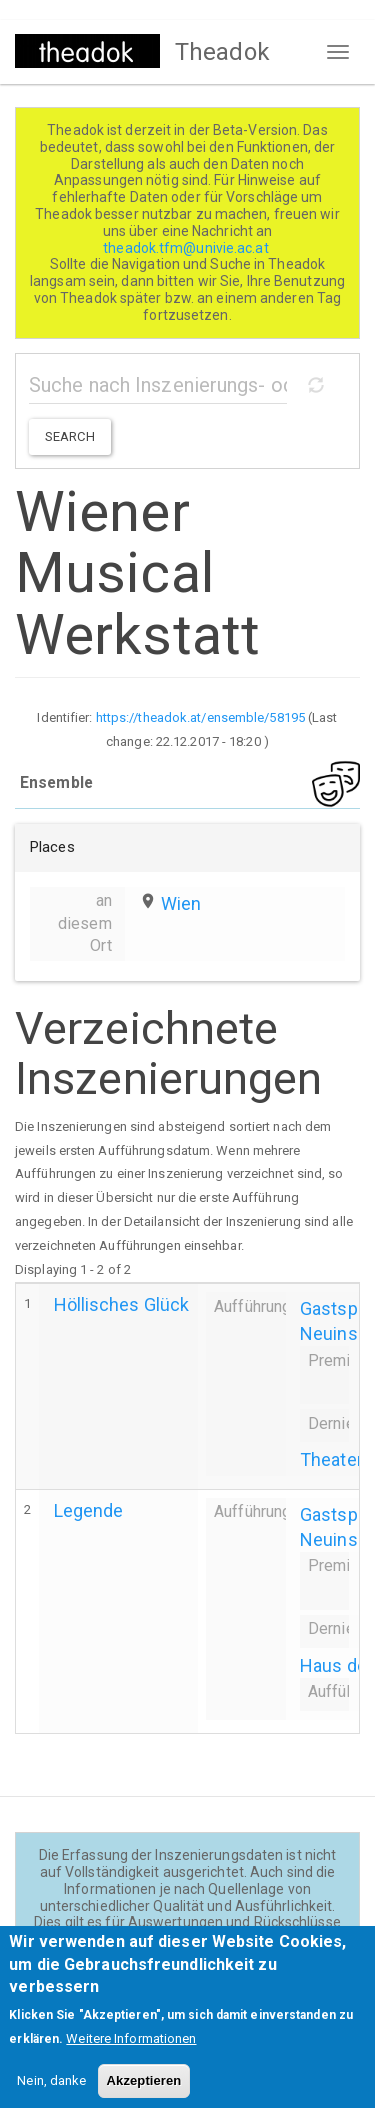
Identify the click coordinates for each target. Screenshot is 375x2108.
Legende (89, 1510)
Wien (181, 903)
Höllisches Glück (122, 1304)
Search (70, 436)
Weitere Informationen (131, 2053)
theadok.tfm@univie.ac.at (187, 248)
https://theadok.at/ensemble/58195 (200, 717)
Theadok (222, 52)
